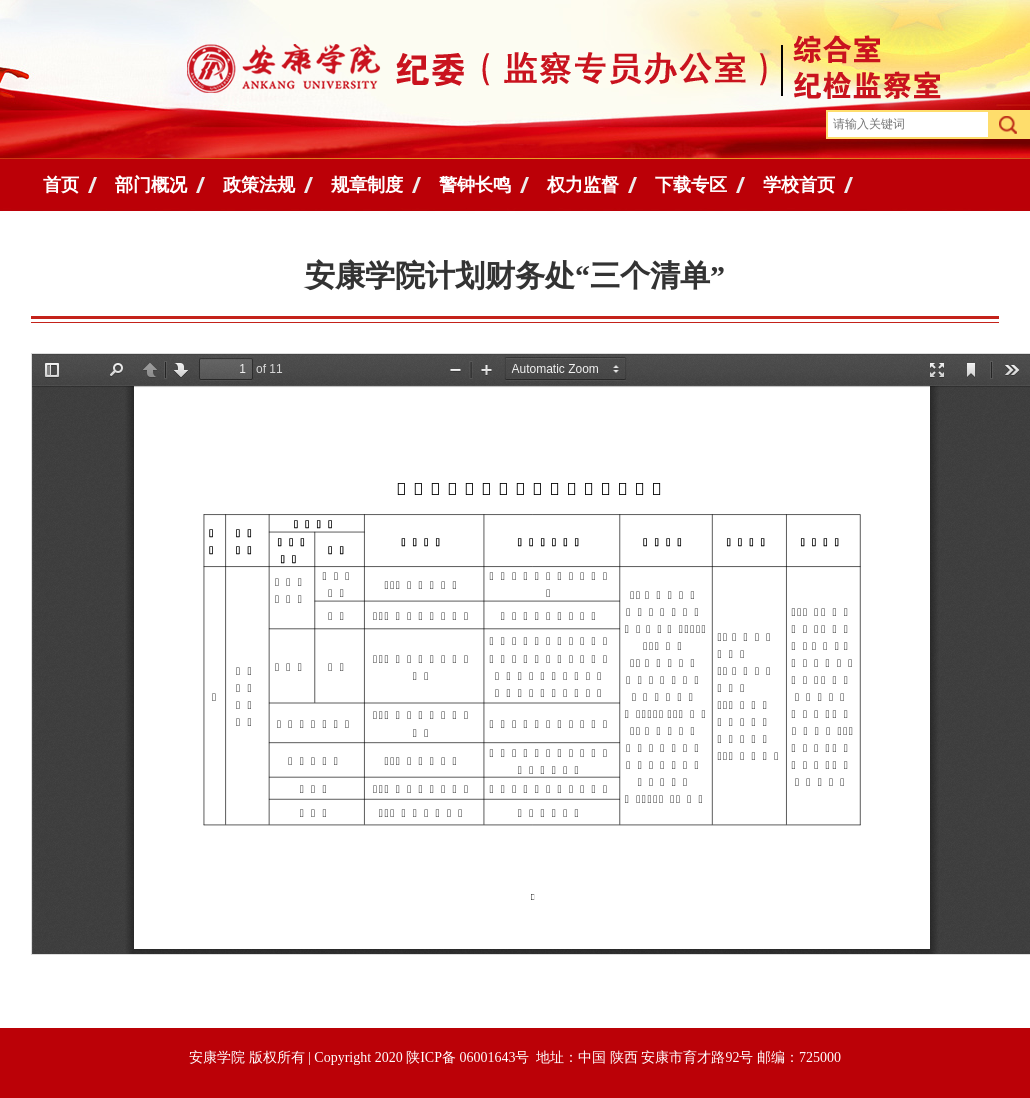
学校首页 (799, 185)
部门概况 (151, 185)
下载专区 (691, 185)
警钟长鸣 (475, 185)
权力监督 (583, 185)
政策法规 (259, 185)
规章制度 (367, 185)
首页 (61, 185)
